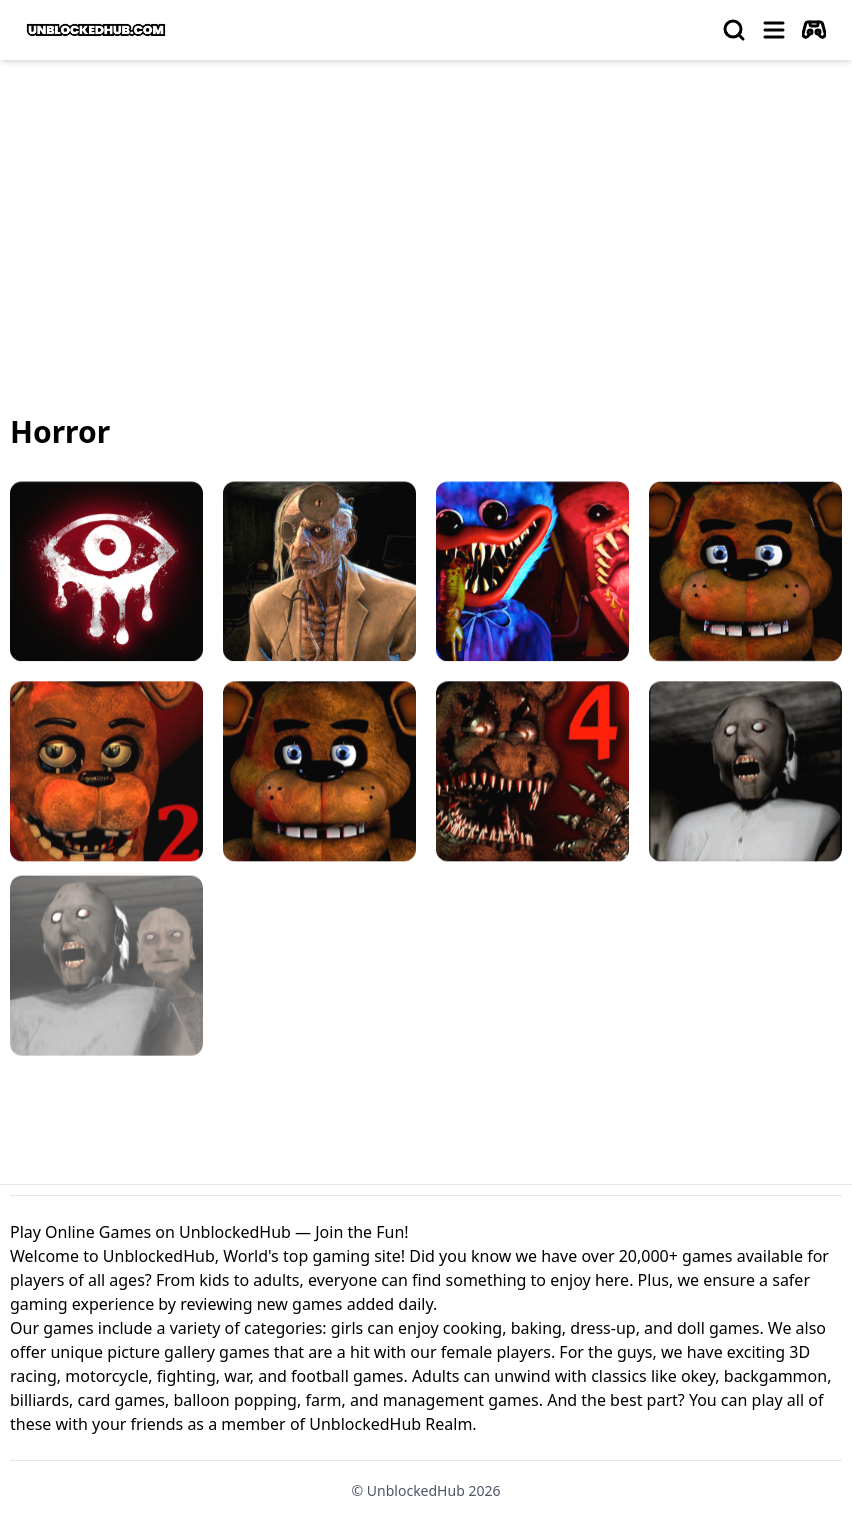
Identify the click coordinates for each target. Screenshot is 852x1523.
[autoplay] (814, 30)
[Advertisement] (426, 226)
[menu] (774, 30)
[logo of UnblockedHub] (96, 30)
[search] (734, 30)
